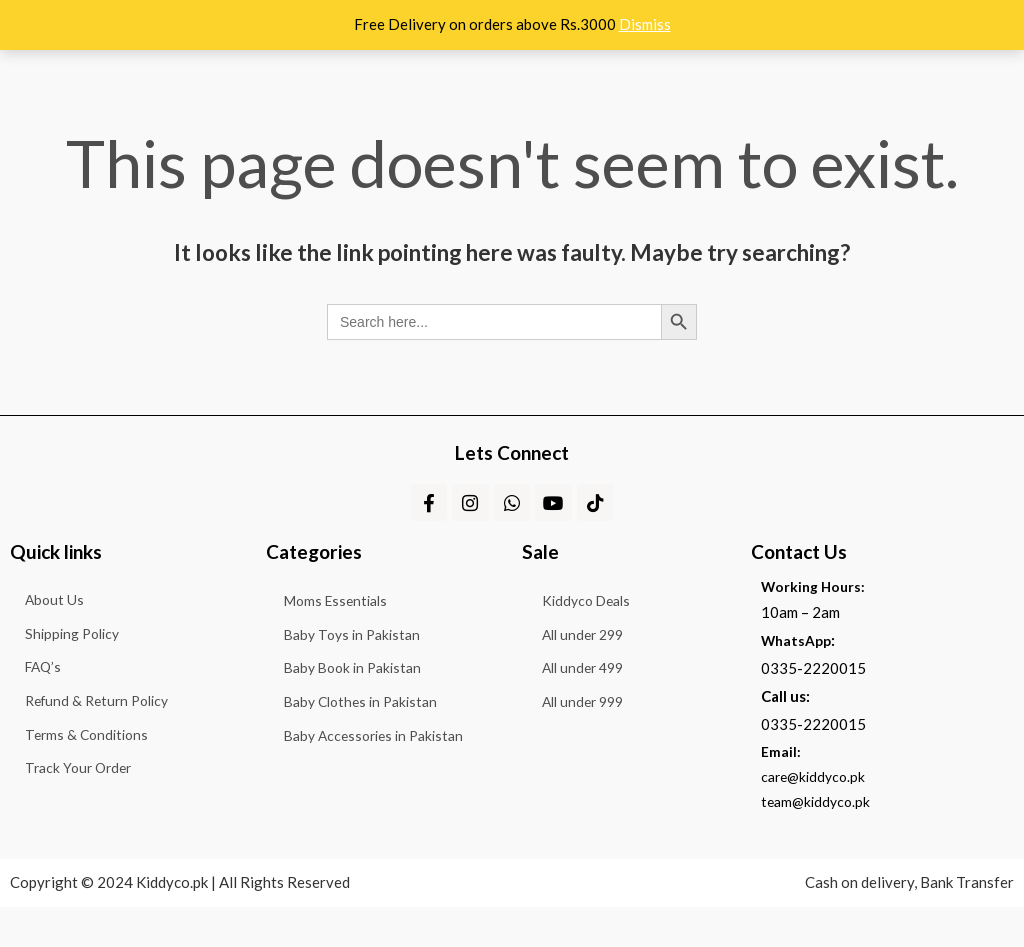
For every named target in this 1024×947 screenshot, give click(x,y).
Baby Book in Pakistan (355, 709)
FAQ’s (35, 718)
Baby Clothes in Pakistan (363, 754)
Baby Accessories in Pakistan (377, 799)
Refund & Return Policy (92, 767)
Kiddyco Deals (596, 619)
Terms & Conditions (79, 816)
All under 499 (592, 709)
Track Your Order (72, 865)
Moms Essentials (337, 619)
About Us (45, 620)
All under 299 (592, 664)
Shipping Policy (66, 669)
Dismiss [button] (645, 24)
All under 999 (592, 754)
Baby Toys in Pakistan (353, 664)
